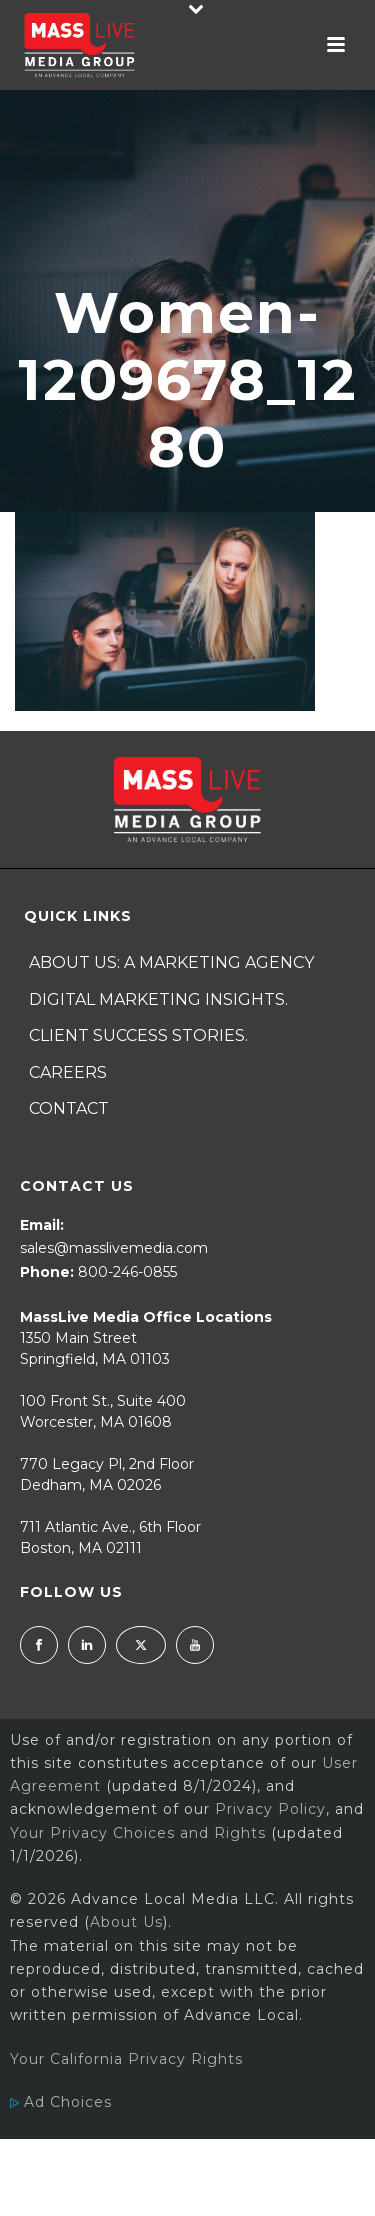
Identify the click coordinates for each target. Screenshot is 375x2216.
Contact (69, 1108)
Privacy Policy (270, 1809)
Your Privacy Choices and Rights (138, 1833)
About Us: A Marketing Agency (171, 962)
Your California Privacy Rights (126, 2059)
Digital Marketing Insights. (158, 999)
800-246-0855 (127, 1272)
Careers (68, 1072)
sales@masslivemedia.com (114, 1248)
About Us (126, 1922)
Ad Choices (61, 2102)
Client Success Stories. (138, 1035)
